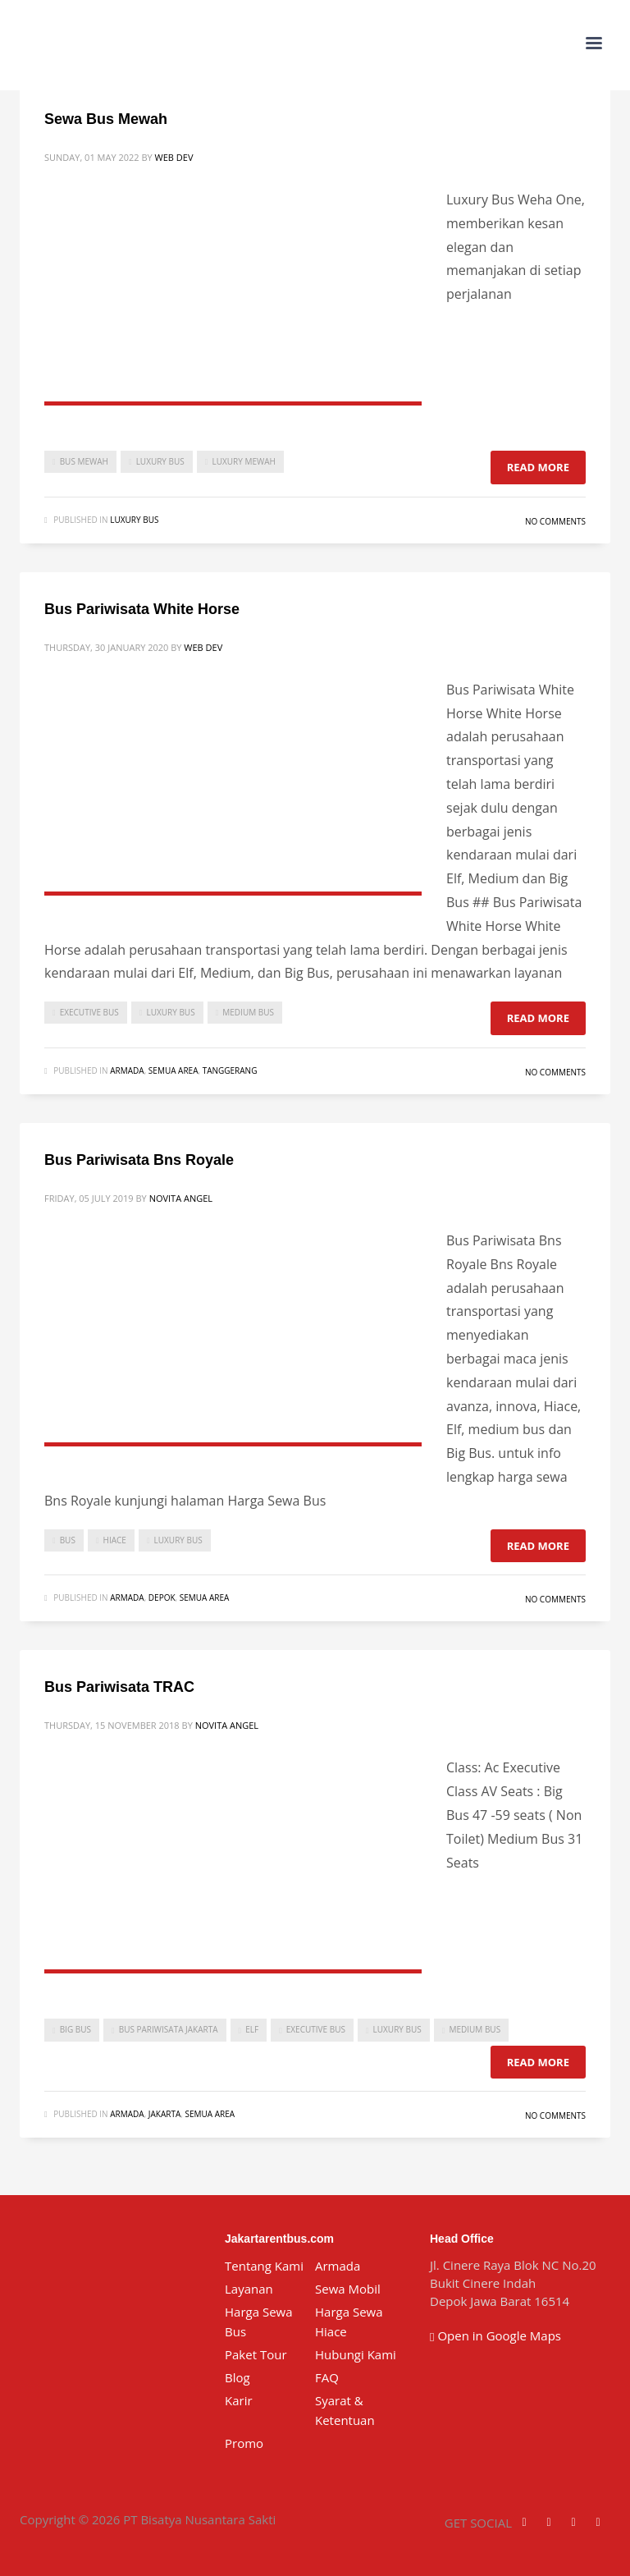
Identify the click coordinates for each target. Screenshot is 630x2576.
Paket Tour (256, 2354)
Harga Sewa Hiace (349, 2321)
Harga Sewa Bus (259, 2321)
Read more (538, 467)
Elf (251, 2029)
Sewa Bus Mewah (105, 119)
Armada (127, 1070)
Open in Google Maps (495, 2335)
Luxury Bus (134, 519)
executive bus (89, 1012)
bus (67, 1540)
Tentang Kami (264, 2265)
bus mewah (84, 461)
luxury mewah (243, 461)
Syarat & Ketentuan (345, 2410)
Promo (244, 2443)
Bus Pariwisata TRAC (119, 1687)
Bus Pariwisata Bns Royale (139, 1160)
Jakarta (164, 2114)
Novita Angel (180, 1198)
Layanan (249, 2288)
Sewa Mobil (348, 2288)
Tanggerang (230, 1070)
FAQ (327, 2377)
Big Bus (75, 2029)
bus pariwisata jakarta (168, 2029)
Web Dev (174, 157)
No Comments (555, 521)
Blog (237, 2377)
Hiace (114, 1540)
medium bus (248, 1012)
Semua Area (173, 1070)
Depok (162, 1597)
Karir (239, 2400)
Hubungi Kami (355, 2354)
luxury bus (160, 461)
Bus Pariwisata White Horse (142, 609)
